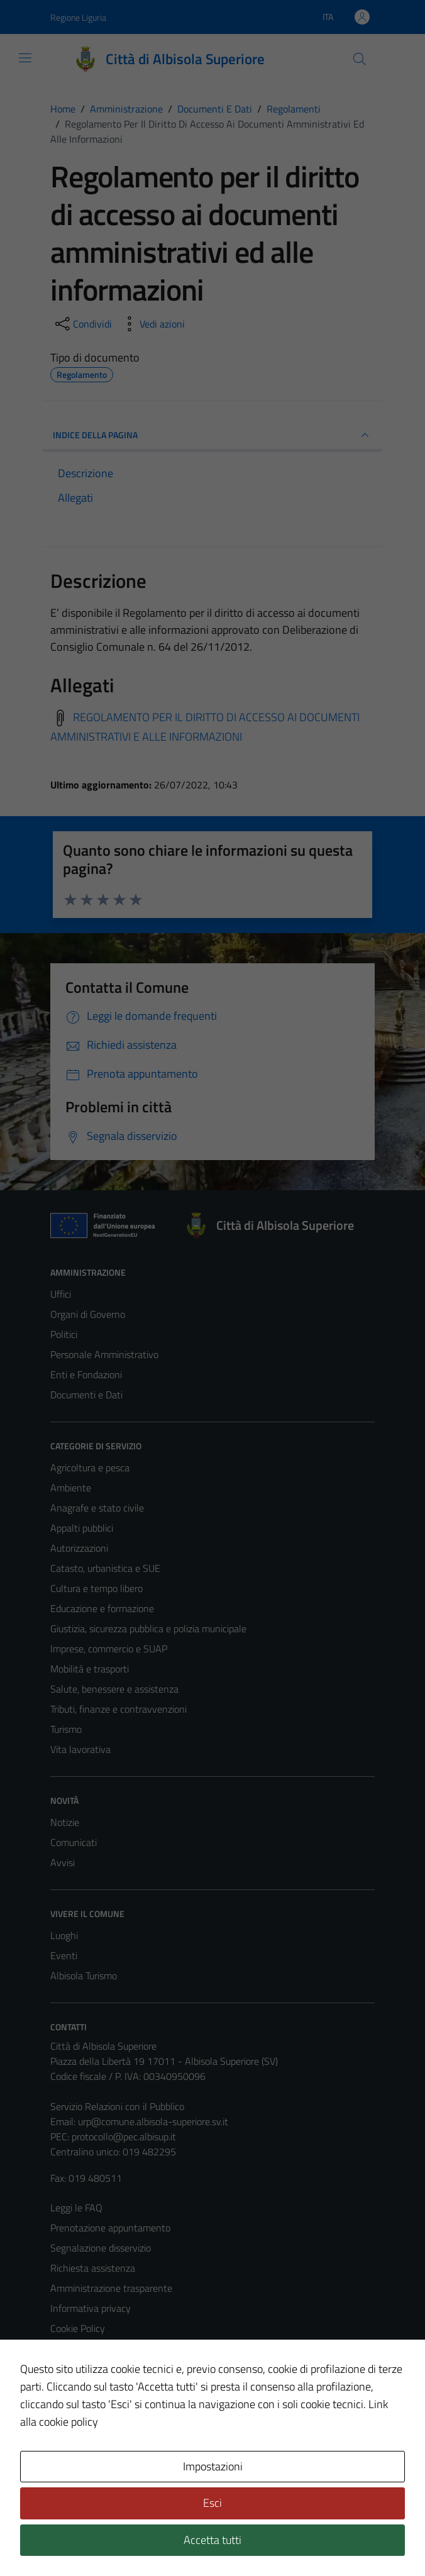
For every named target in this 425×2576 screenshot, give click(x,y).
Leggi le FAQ (76, 2207)
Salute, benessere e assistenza (114, 1688)
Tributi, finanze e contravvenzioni (118, 1708)
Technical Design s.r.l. (135, 2539)
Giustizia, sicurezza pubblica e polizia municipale (148, 1628)
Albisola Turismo (83, 1975)
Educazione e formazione (102, 1608)
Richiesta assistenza (92, 2267)
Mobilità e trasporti (89, 1668)
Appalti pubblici (81, 1527)
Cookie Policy (77, 2328)
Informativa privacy (90, 2308)
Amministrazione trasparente (111, 2288)
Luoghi (64, 1935)
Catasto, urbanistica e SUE (105, 1568)
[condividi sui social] (82, 324)
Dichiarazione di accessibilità (108, 2368)
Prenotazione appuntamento (110, 2227)
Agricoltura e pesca (90, 1467)
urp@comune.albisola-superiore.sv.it (153, 2121)
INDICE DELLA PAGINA (212, 435)
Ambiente (70, 1487)
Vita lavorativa (80, 1749)
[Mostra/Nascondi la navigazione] (25, 57)
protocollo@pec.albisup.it (124, 2136)
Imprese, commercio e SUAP (108, 1648)
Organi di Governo (87, 1314)
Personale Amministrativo (104, 1354)
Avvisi (62, 1862)
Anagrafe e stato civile (97, 1507)
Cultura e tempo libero (96, 1588)
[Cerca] (360, 59)
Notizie (64, 1822)
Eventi (63, 1955)
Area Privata (76, 2460)
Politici (63, 1334)
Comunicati (73, 1842)
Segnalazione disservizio (100, 2247)
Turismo (66, 1729)
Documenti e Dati (86, 1394)
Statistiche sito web (91, 2408)
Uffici (60, 1294)
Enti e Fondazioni (86, 1374)
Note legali (73, 2348)
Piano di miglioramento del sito (114, 2388)
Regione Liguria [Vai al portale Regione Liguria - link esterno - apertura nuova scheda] (78, 17)
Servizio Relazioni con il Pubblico (117, 2106)
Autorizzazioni (79, 1548)
